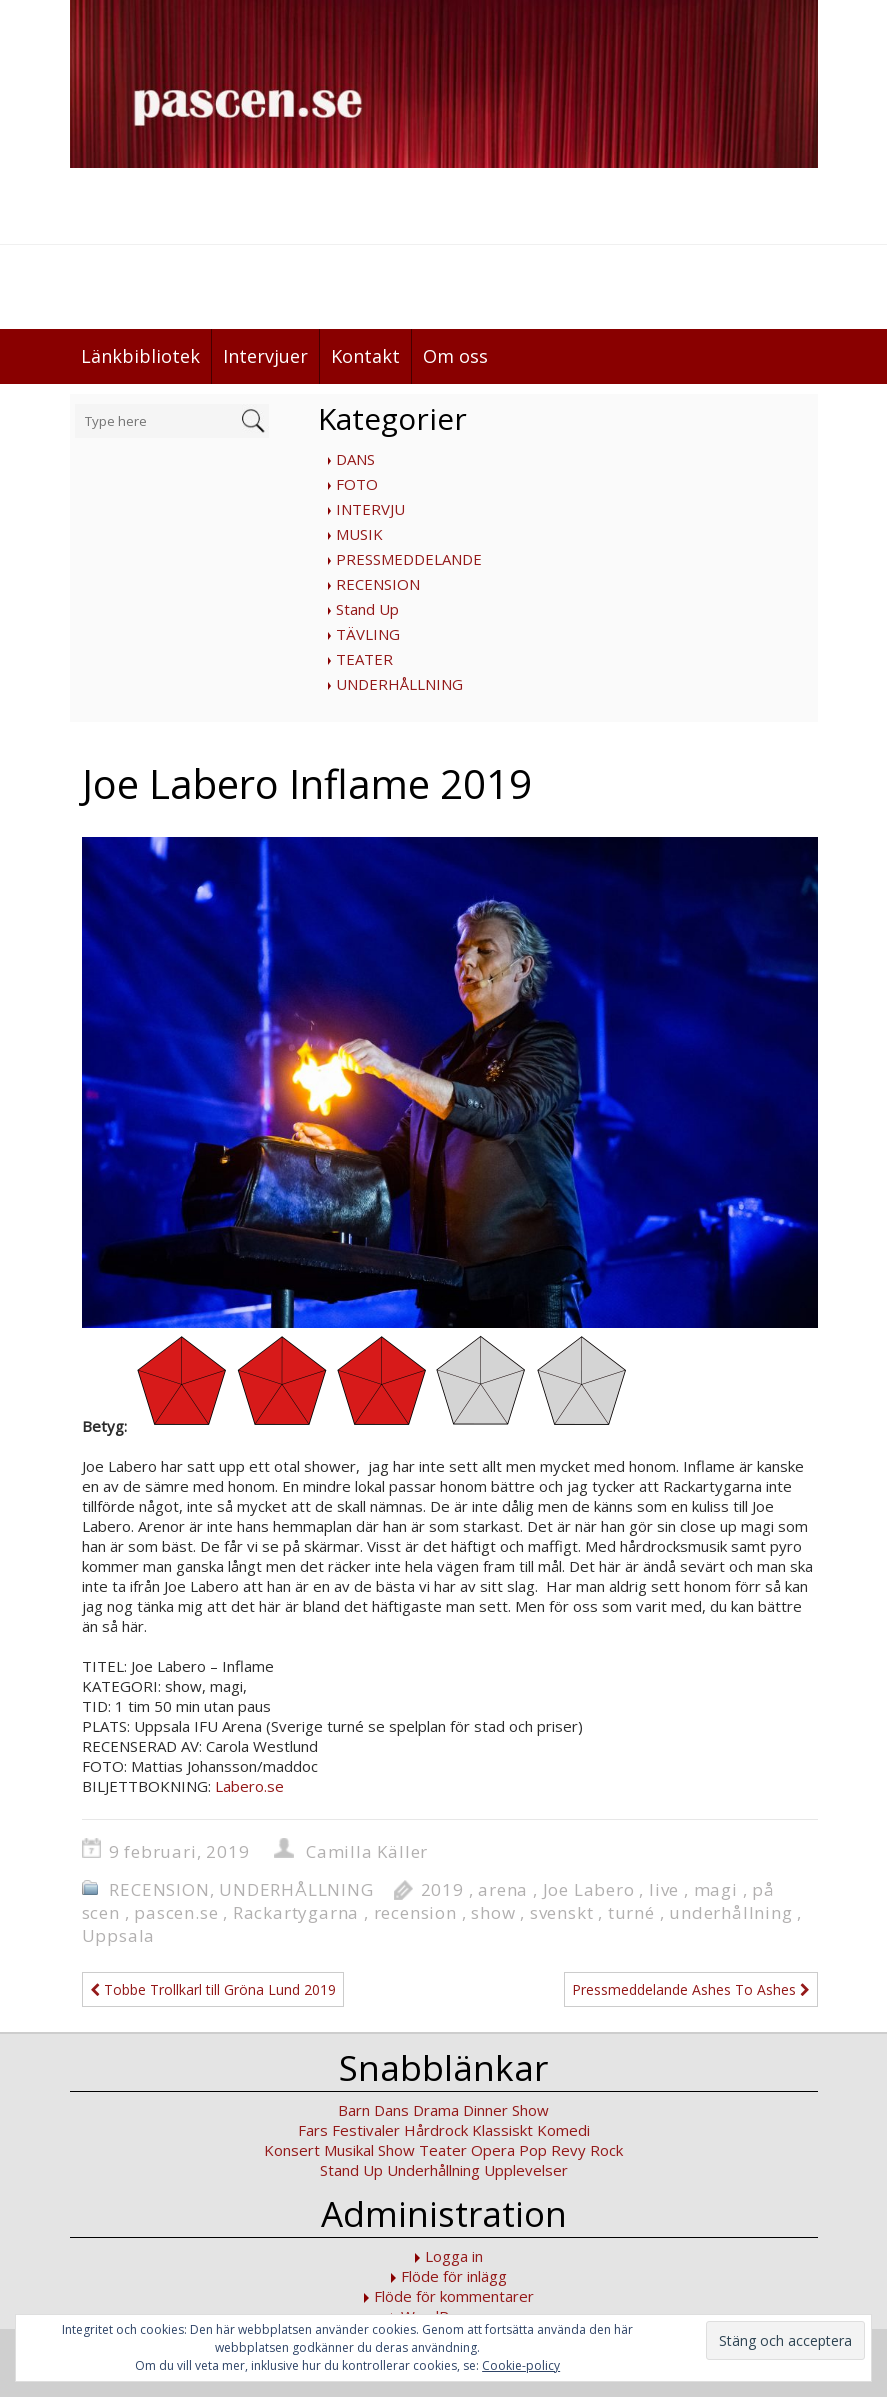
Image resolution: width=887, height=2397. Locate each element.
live (664, 1889)
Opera (493, 2150)
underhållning (730, 1912)
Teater (443, 2150)
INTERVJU (370, 509)
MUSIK (359, 534)
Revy (568, 2150)
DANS (355, 459)
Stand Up (367, 609)
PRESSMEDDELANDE (409, 559)
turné (631, 1912)
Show (396, 2150)
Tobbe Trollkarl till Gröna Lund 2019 (213, 1989)
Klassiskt (502, 2130)
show (493, 1912)
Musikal (349, 2150)
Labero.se (249, 1786)
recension (415, 1912)
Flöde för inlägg (454, 2276)
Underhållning (433, 2170)
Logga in (454, 2256)
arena (503, 1889)
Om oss (455, 356)
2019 (442, 1889)
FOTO (357, 484)
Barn (354, 2110)
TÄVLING (368, 634)
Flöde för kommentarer (454, 2296)
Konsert (292, 2150)
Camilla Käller (367, 1851)
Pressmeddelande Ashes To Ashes (691, 1989)
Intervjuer (265, 356)
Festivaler (366, 2130)
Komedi (563, 2130)
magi (716, 1889)
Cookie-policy (521, 2365)
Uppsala (119, 1935)
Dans (391, 2110)
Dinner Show (506, 2110)
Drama (436, 2110)
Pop (533, 2150)
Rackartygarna (296, 1912)
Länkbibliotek (140, 356)
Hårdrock (436, 2130)
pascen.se (176, 1912)
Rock (606, 2150)
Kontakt (365, 356)
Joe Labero (589, 1889)
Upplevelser (526, 2170)
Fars (313, 2130)
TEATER (364, 659)
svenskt (562, 1912)
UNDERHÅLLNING (399, 684)
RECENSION (378, 584)
